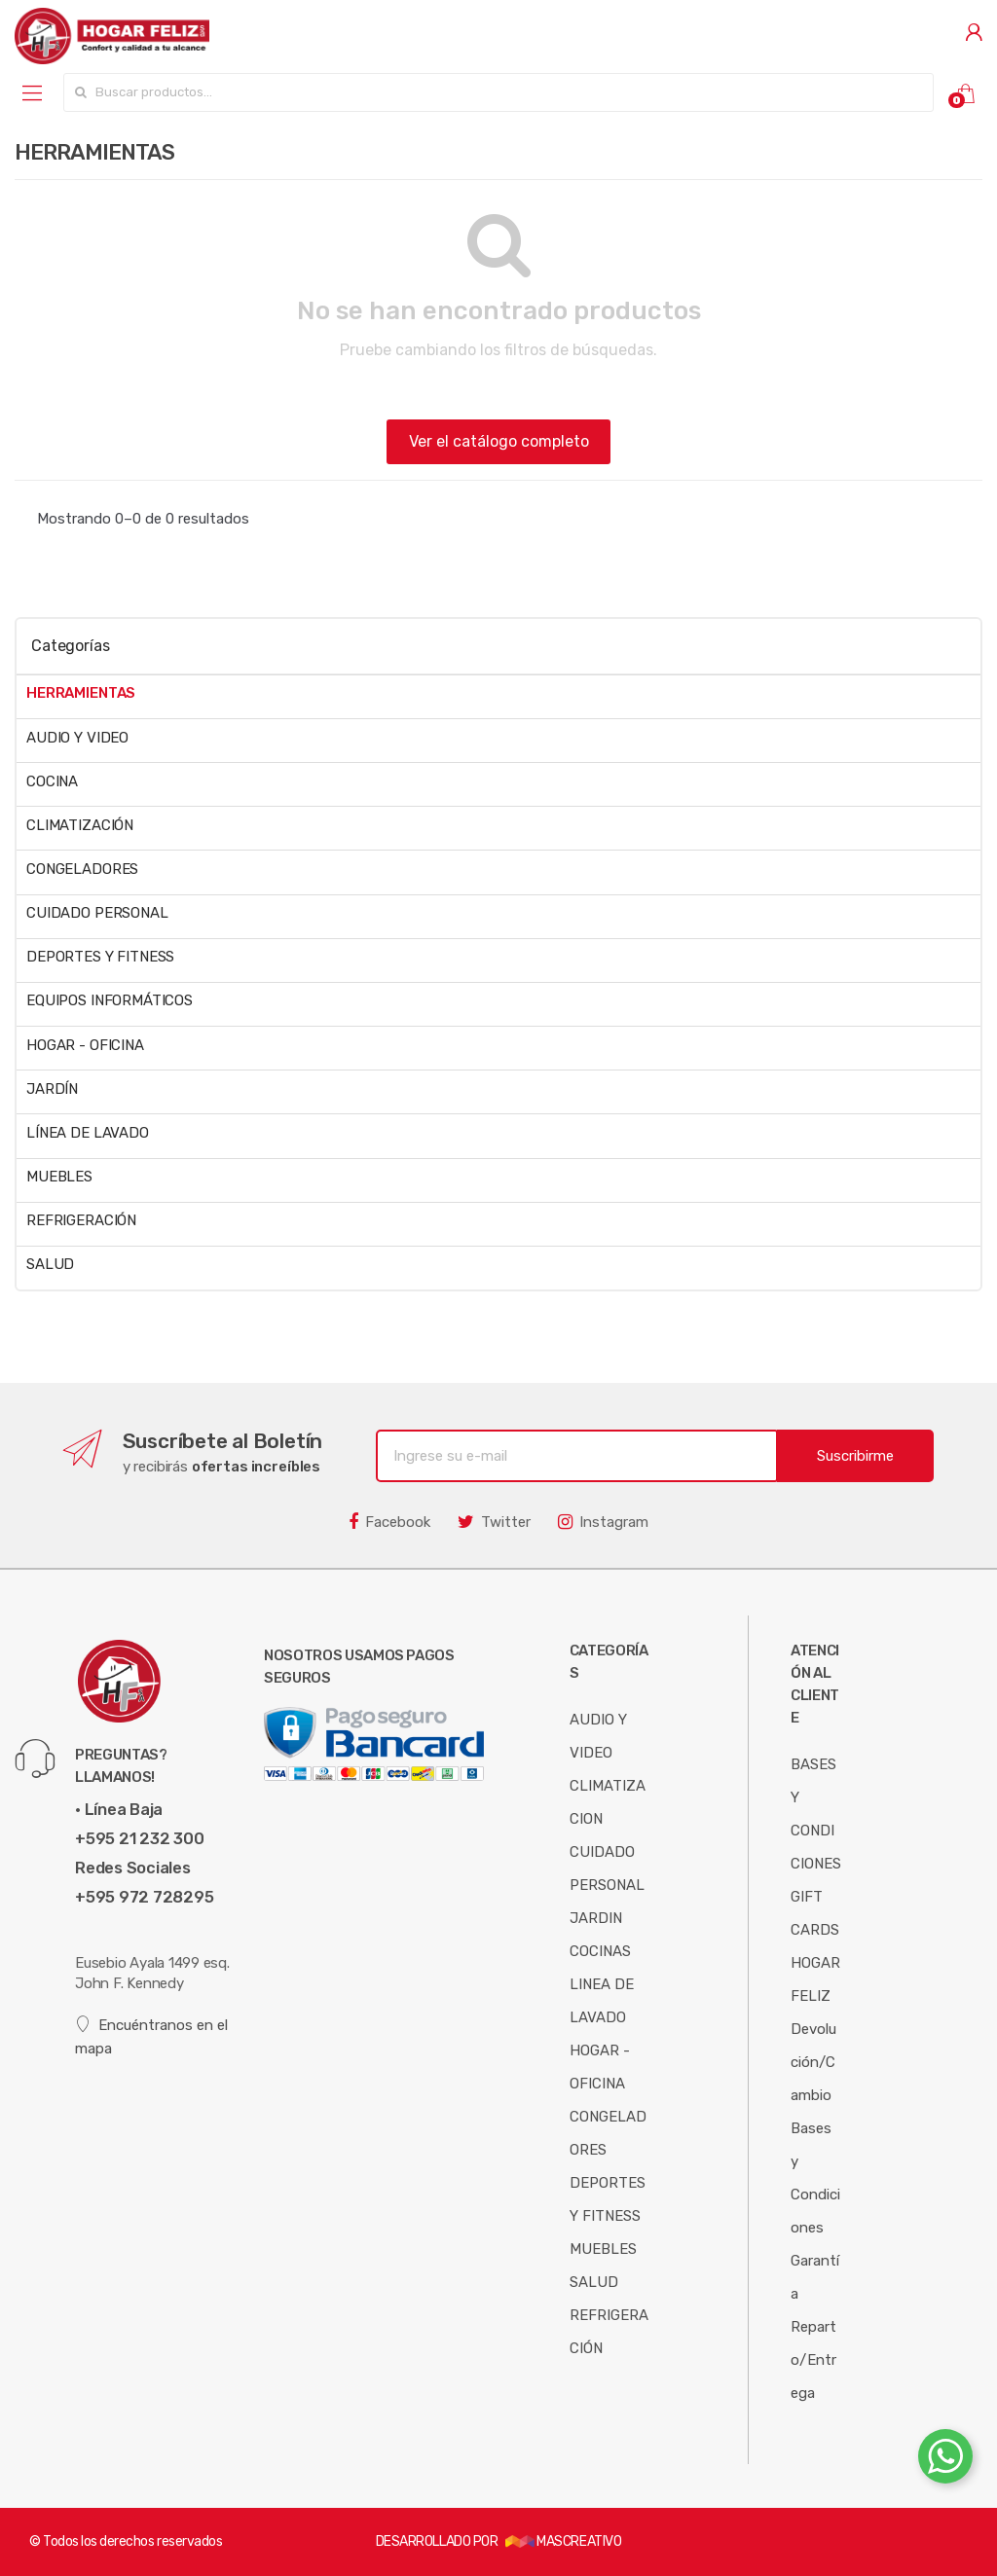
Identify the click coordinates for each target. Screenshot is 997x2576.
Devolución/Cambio (813, 2062)
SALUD (50, 1264)
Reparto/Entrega (813, 2360)
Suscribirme (855, 1456)
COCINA (52, 781)
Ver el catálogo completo (499, 441)
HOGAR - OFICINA (85, 1045)
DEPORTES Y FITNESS (100, 956)
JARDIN (596, 1918)
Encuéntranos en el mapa (151, 2036)
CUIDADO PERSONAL (97, 913)
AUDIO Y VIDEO (77, 737)
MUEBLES (59, 1176)
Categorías (70, 645)
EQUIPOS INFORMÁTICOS (109, 1000)
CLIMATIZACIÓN (79, 825)
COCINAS (600, 1951)
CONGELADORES (82, 869)
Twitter (494, 1522)
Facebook (389, 1522)
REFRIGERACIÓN (81, 1220)
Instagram (603, 1522)
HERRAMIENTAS (80, 693)
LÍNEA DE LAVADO (87, 1133)
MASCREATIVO (563, 2541)
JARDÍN (52, 1089)
